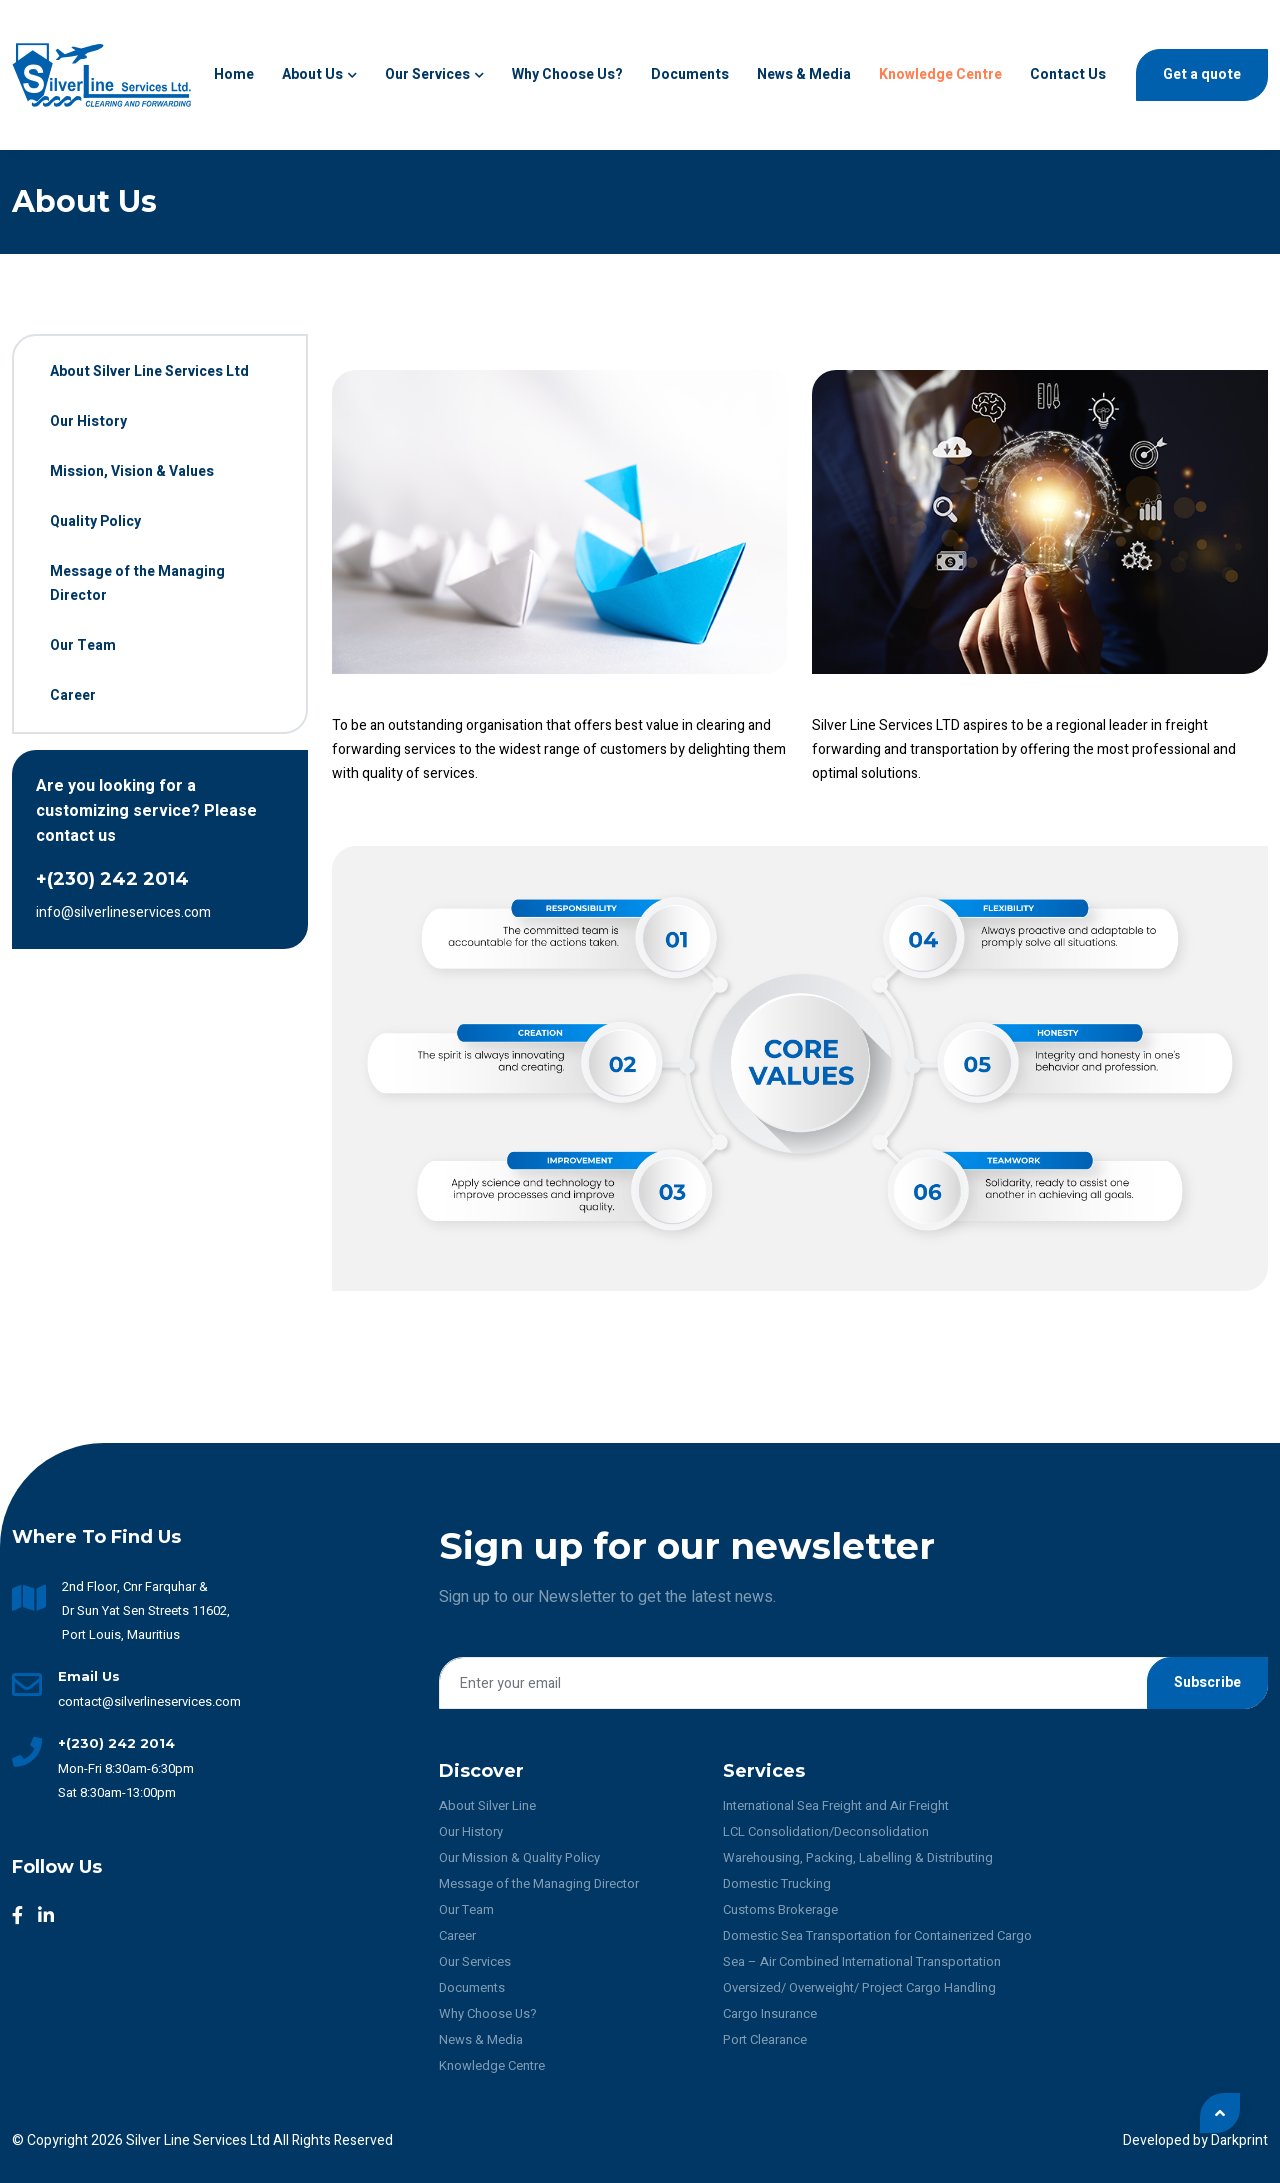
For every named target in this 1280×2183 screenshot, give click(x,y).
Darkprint (1239, 2140)
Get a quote (1202, 74)
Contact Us (1068, 74)
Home (234, 74)
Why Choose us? (567, 74)
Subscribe (1207, 1682)
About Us (319, 74)
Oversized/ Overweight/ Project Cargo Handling (859, 1987)
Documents (690, 74)
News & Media (804, 74)
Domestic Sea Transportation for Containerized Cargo (877, 1935)
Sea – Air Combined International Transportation (862, 1961)
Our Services (434, 74)
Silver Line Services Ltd (199, 2140)
